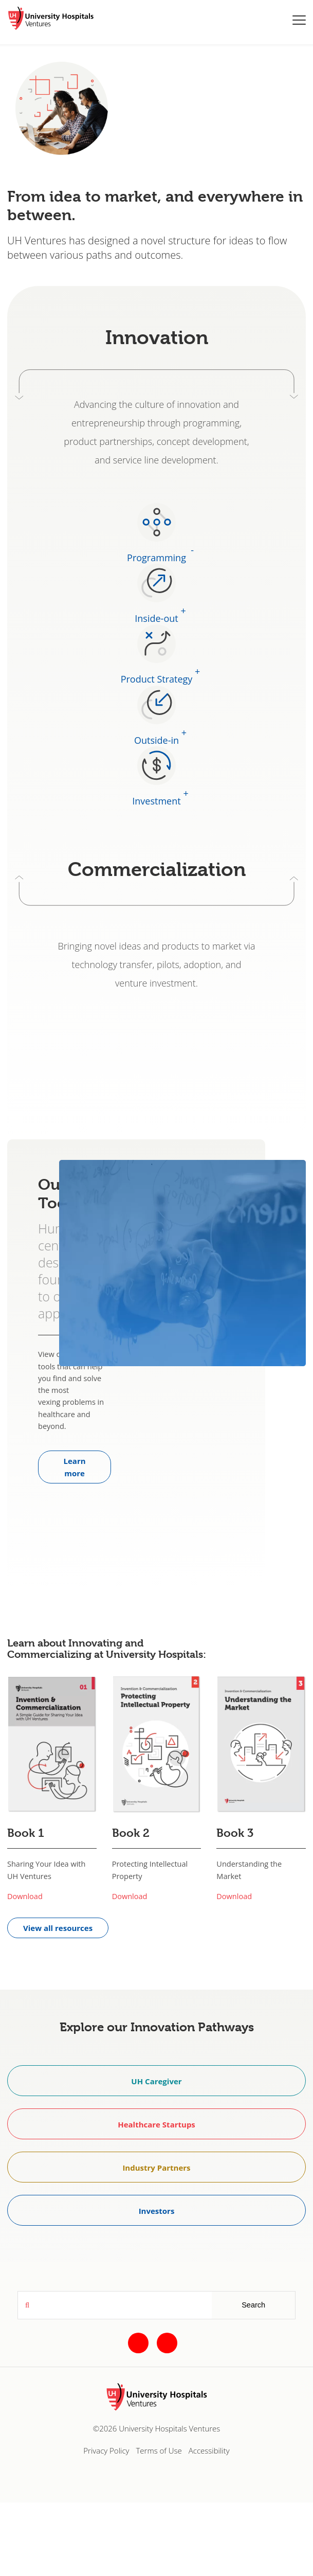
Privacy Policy (106, 2450)
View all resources (58, 1928)
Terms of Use (158, 2450)
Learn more (75, 1467)
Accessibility (209, 2450)
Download (25, 1896)
